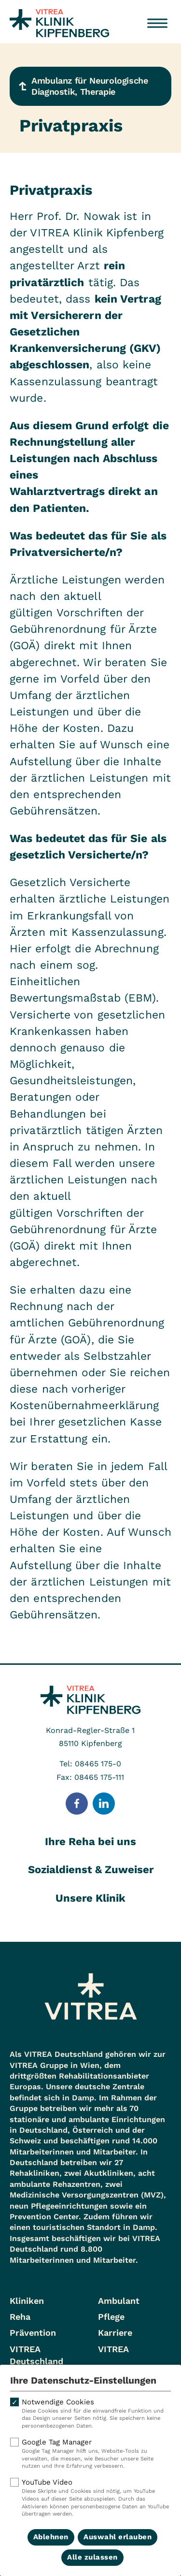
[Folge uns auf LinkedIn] (104, 1803)
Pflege (111, 2317)
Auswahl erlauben (118, 2536)
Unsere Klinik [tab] (90, 1898)
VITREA (113, 2349)
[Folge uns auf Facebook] (77, 1803)
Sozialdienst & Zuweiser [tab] (90, 1869)
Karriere (115, 2333)
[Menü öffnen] (157, 23)
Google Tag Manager (90, 2454)
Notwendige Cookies (90, 2414)
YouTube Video (90, 2498)
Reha (20, 2317)
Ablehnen (51, 2536)
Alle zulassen (92, 2557)
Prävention (33, 2333)
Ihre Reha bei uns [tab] (90, 1841)
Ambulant (118, 2301)
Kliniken (27, 2301)
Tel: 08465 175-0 (90, 1763)
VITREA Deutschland (36, 2355)
